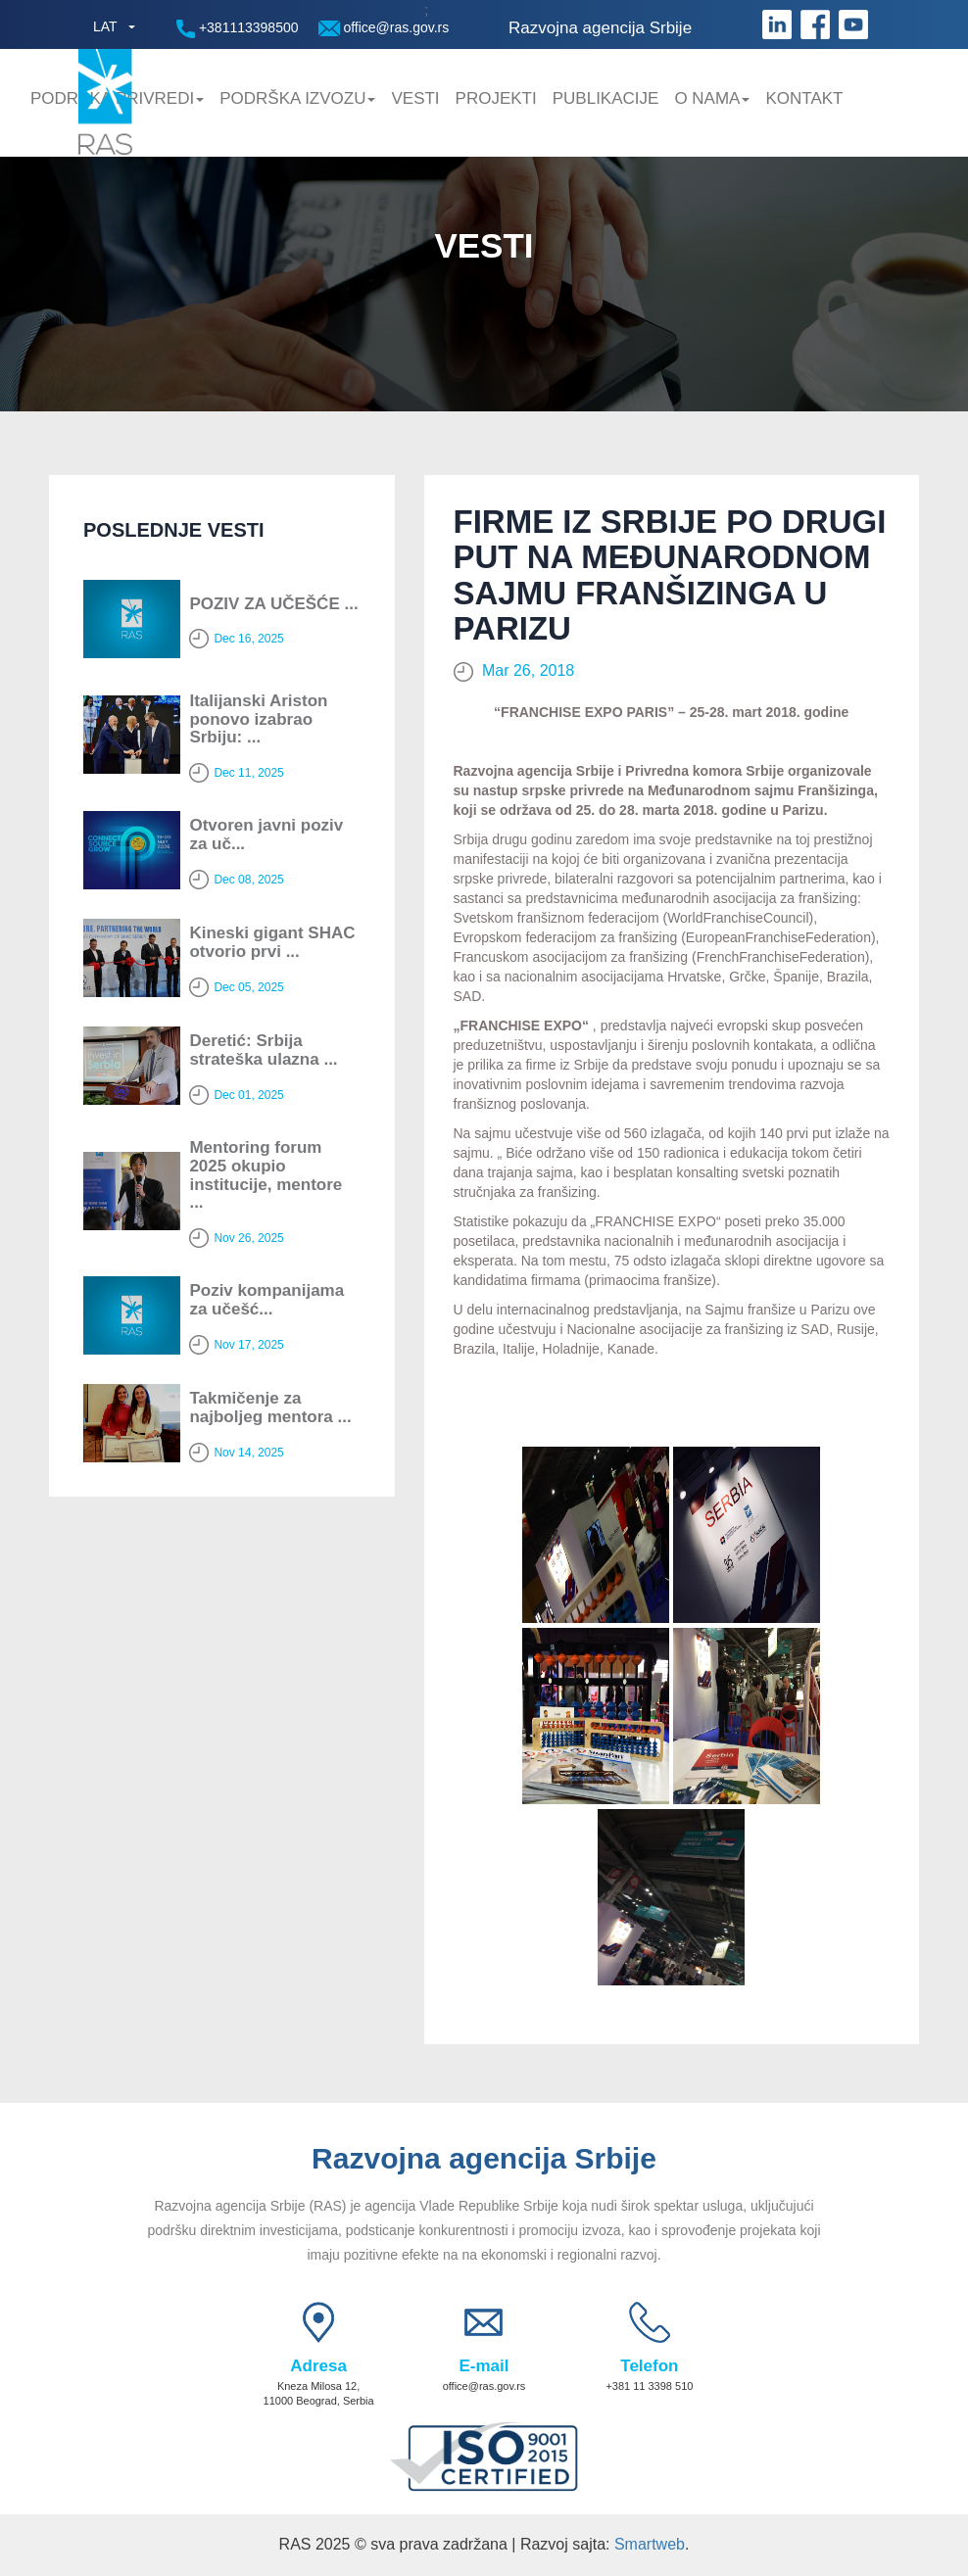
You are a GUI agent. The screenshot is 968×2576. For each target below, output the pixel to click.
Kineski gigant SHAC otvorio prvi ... (272, 942)
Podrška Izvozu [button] (297, 98)
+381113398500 (237, 29)
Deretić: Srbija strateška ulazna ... (263, 1050)
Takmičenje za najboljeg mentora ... (270, 1407)
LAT (105, 26)
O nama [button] (712, 98)
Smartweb (649, 2544)
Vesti (415, 98)
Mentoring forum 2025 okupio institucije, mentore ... (265, 1175)
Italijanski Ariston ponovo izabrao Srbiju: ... (258, 719)
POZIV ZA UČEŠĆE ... (273, 604)
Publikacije (606, 98)
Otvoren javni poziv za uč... (266, 834)
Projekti (496, 98)
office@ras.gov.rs (384, 28)
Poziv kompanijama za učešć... (266, 1299)
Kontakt (804, 98)
